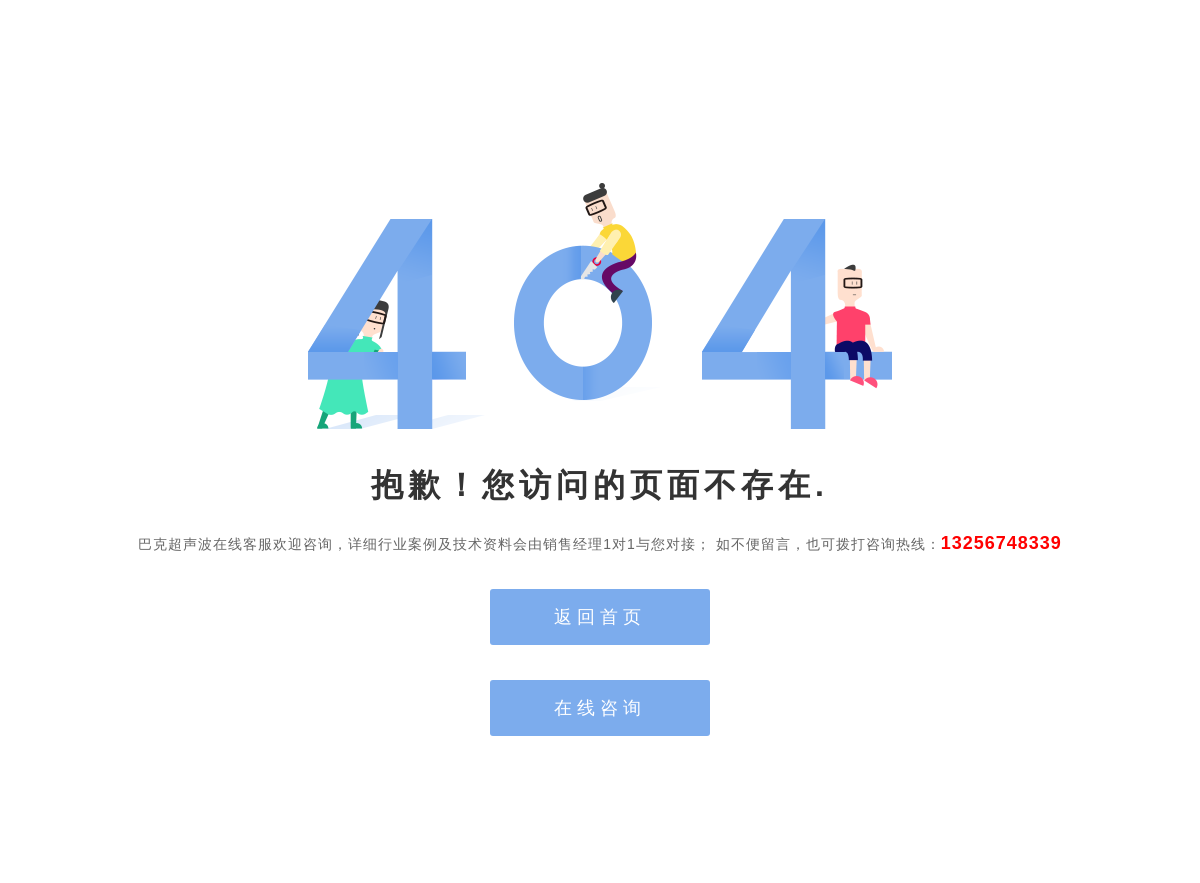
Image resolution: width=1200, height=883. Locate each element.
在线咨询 (600, 708)
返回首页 (600, 617)
